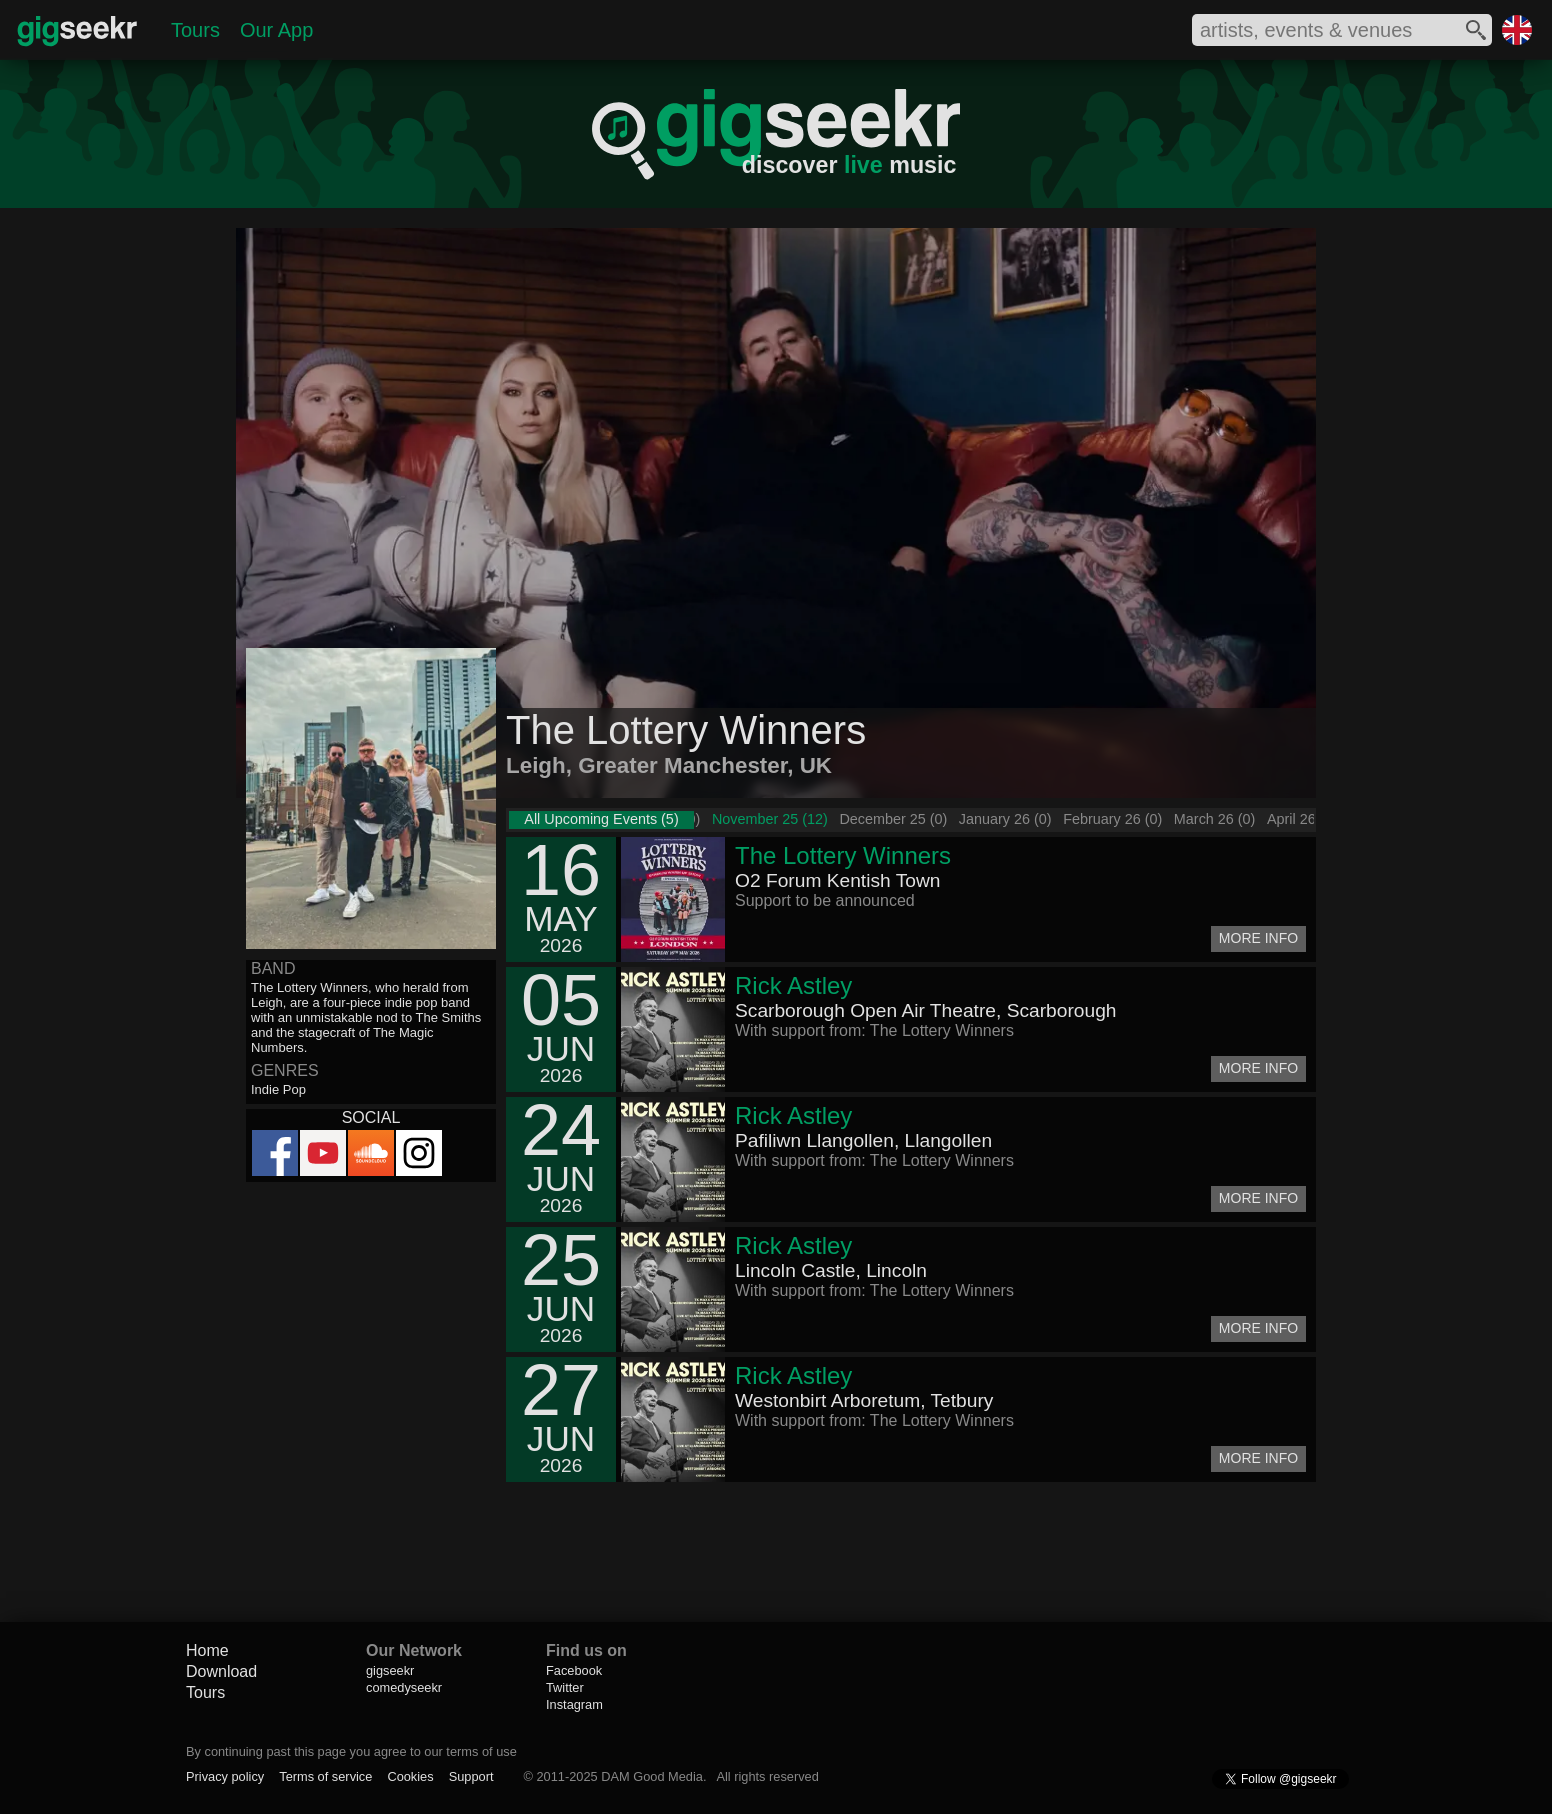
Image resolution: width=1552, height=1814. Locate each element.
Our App (276, 30)
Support (471, 1776)
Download (221, 1671)
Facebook (574, 1670)
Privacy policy (225, 1776)
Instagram (574, 1704)
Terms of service (325, 1776)
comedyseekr (404, 1687)
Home (207, 1650)
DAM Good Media (652, 1776)
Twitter (565, 1687)
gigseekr (390, 1670)
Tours (195, 30)
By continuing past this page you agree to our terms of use (351, 1751)
